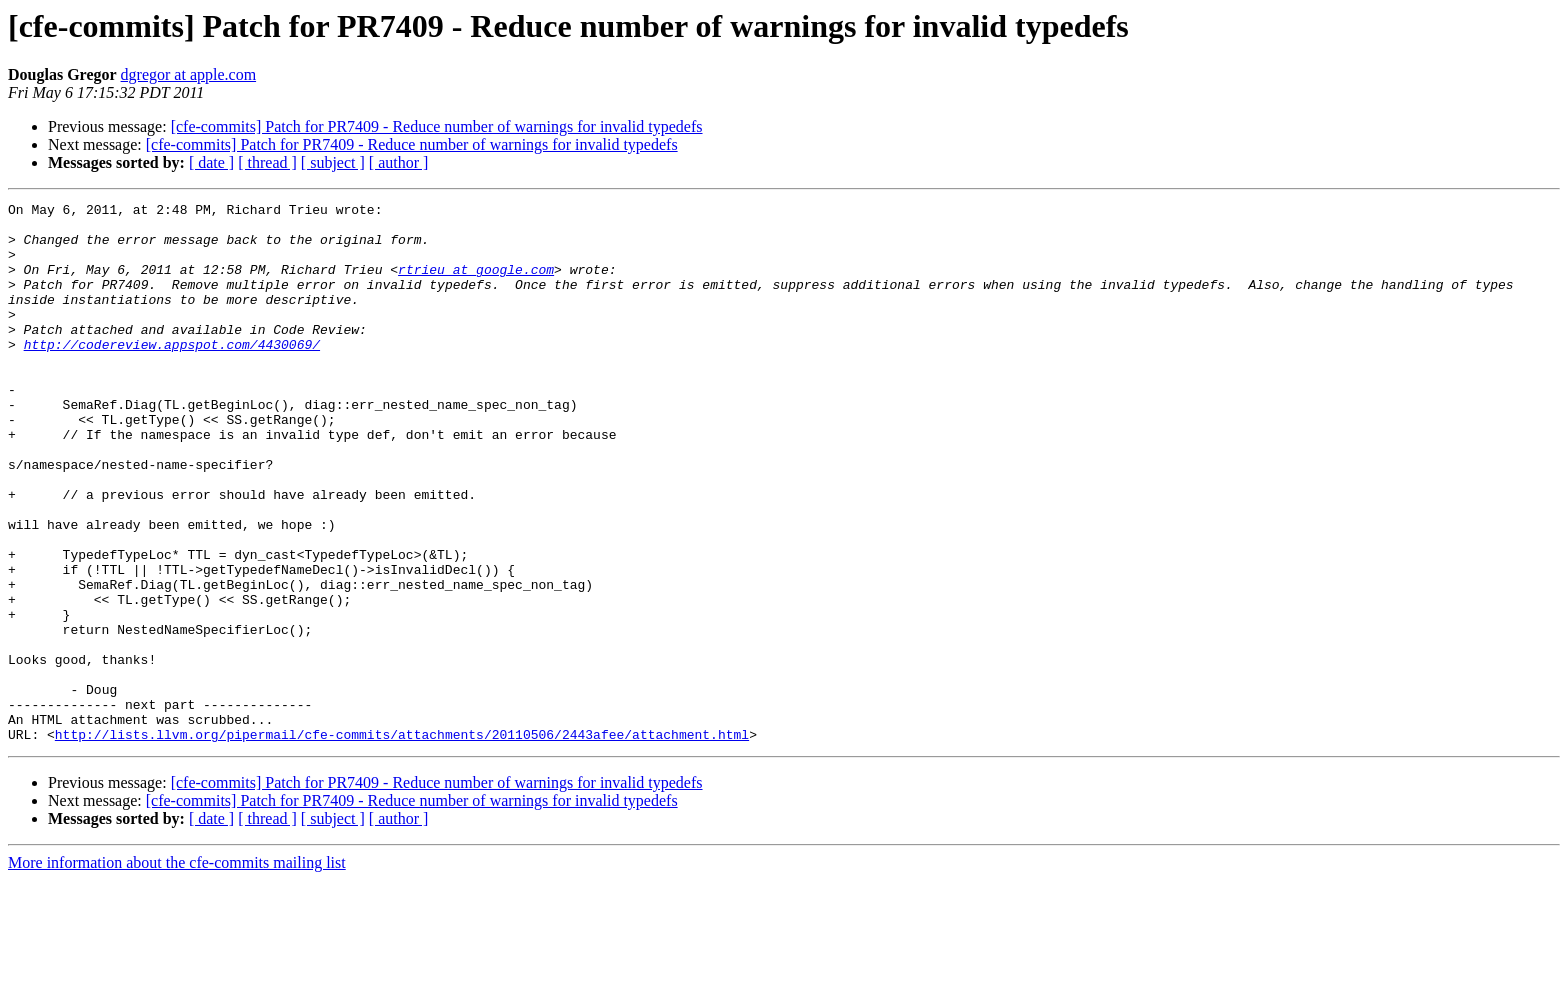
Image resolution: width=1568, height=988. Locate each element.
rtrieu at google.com (476, 284)
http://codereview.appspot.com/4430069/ (172, 374)
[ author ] (399, 162)
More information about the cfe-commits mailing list (177, 970)
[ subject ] (333, 162)
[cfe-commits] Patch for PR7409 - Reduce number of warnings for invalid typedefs (437, 126)
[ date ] (211, 162)
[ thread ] (267, 162)
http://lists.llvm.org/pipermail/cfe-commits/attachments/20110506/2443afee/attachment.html (402, 842)
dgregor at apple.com (189, 74)
